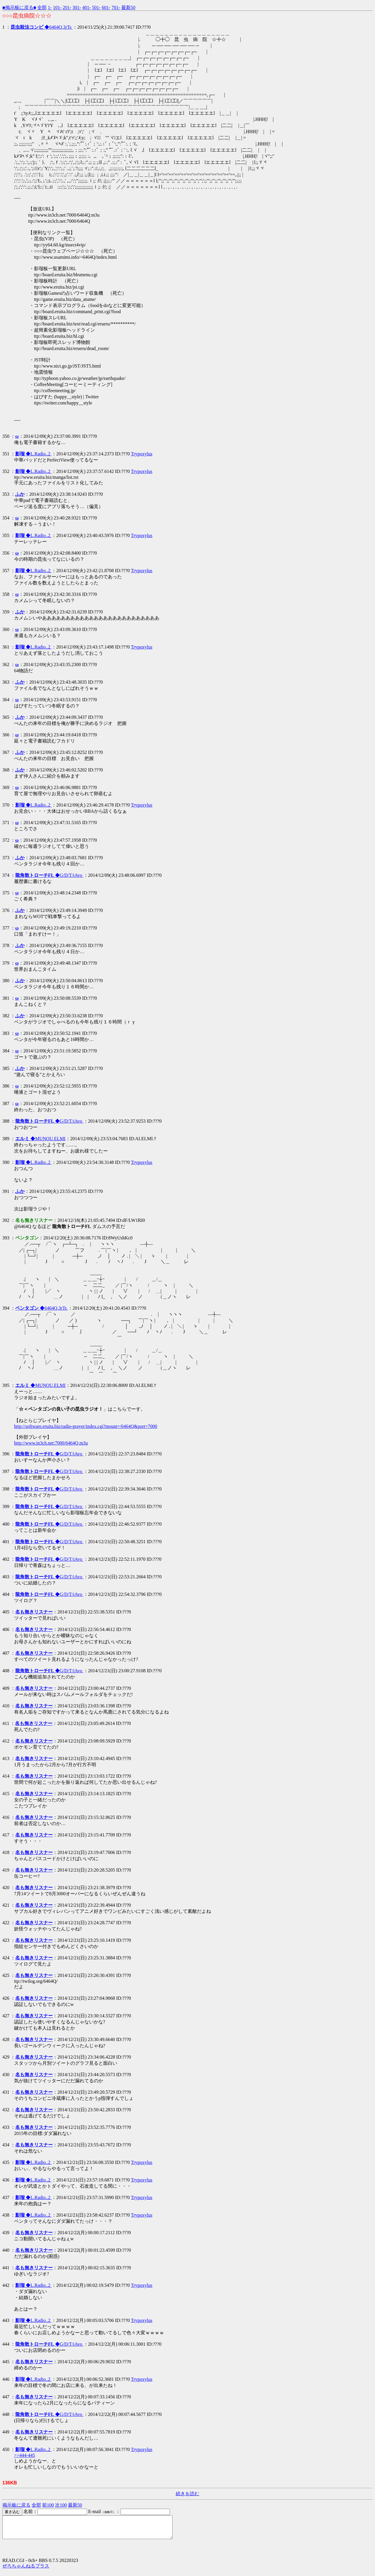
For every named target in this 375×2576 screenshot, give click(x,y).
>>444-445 (24, 2455)
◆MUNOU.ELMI (40, 1138)
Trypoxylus (141, 453)
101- (57, 7)
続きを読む (187, 2493)
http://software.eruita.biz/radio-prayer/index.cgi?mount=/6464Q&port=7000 (85, 1426)
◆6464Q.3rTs (42, 27)
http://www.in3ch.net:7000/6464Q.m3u (51, 1442)
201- (67, 7)
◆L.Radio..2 (33, 453)
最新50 (128, 7)
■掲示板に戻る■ (19, 7)
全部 (42, 7)
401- (86, 7)
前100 (48, 2505)
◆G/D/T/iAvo (49, 875)
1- (50, 7)
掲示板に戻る (16, 2505)
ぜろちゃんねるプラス (25, 2570)
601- (106, 7)
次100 (61, 2505)
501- (96, 7)
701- (116, 7)
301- (76, 7)
